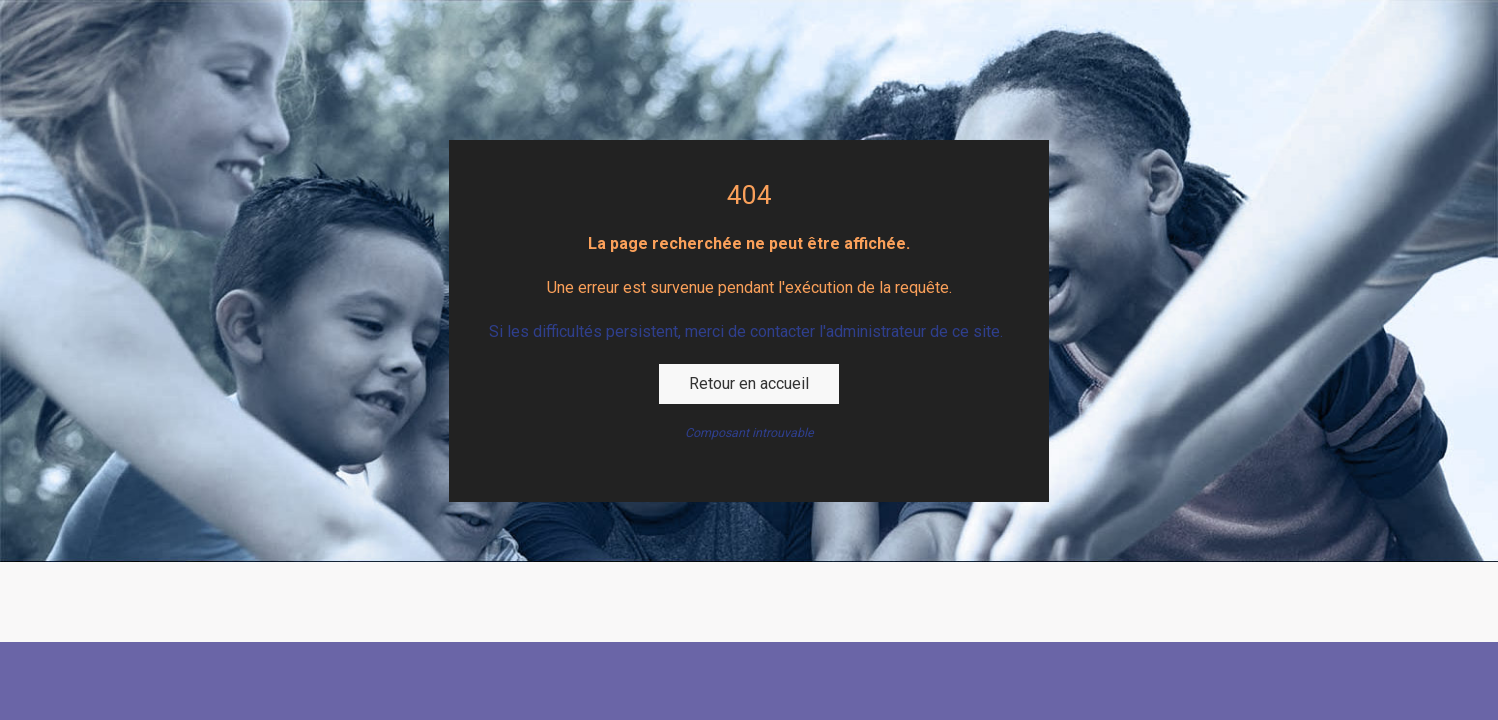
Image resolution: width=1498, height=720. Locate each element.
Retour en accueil (749, 383)
